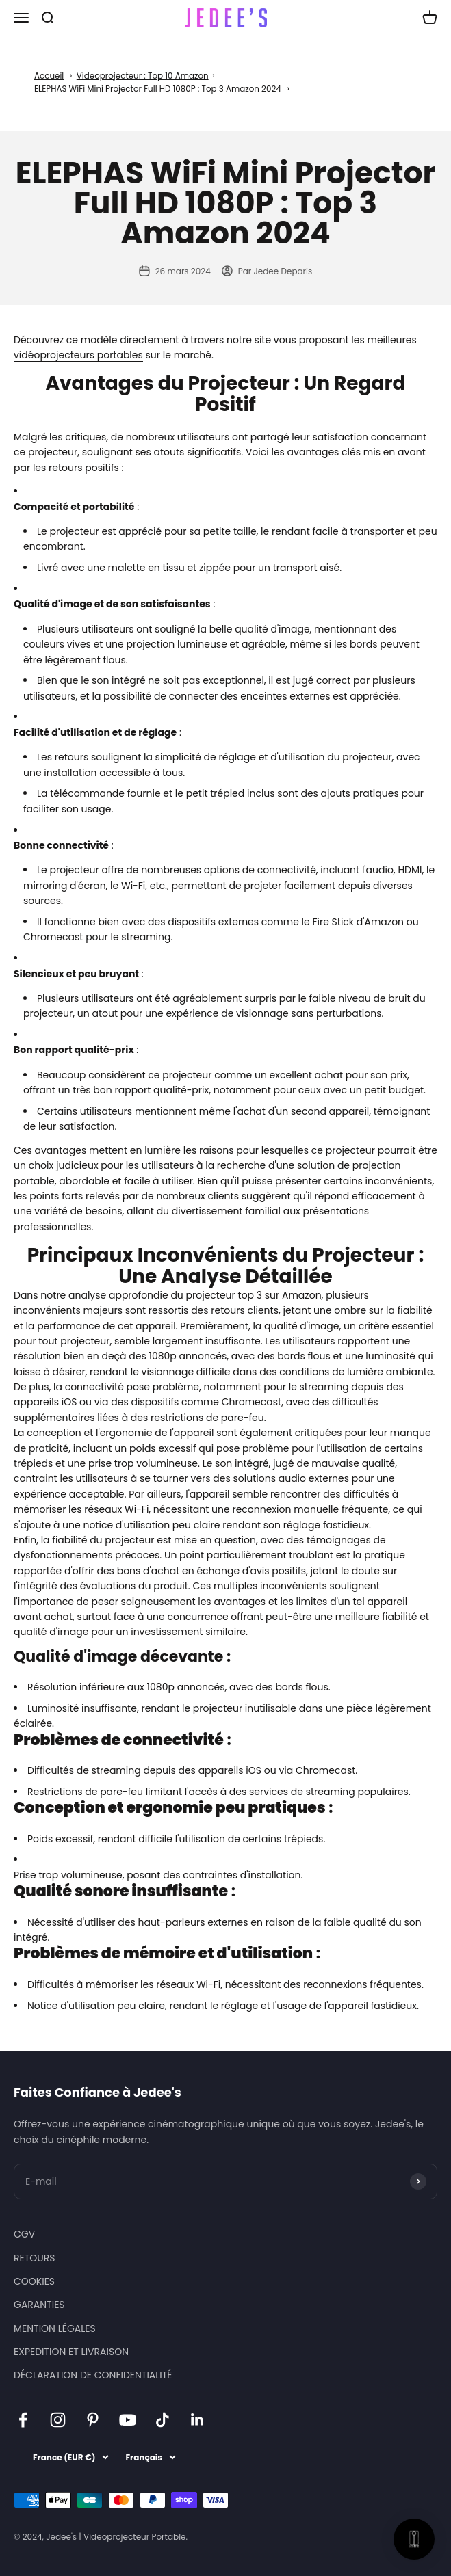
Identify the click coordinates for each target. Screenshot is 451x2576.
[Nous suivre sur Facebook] (23, 2420)
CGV (24, 2234)
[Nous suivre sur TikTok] (162, 2420)
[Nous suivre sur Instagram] (58, 2420)
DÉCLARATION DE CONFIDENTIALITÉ (93, 2375)
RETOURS (34, 2258)
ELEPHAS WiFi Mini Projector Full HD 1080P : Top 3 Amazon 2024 (157, 88)
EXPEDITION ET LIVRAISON (71, 2352)
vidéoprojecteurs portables (78, 355)
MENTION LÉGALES (55, 2328)
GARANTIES (39, 2304)
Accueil (49, 75)
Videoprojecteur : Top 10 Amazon (143, 75)
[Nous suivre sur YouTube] (127, 2420)
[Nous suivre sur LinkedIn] (197, 2420)
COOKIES (34, 2281)
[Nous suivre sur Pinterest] (92, 2420)
